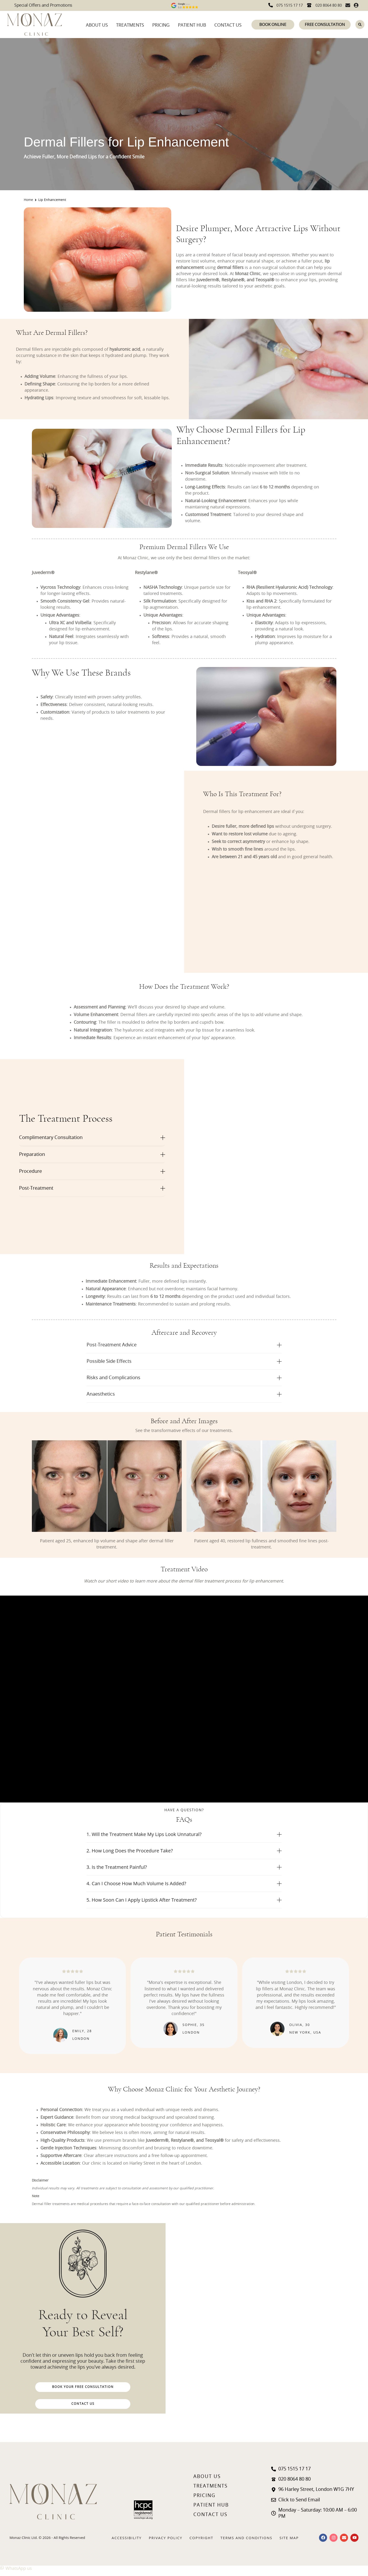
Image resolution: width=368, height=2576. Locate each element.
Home (28, 200)
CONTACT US (227, 25)
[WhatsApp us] (16, 2573)
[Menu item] (211, 2481)
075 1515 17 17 (289, 5)
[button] (359, 24)
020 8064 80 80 (328, 5)
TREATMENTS (130, 25)
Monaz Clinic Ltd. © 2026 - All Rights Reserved (47, 2541)
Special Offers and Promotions (43, 5)
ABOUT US (97, 25)
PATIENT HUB (192, 25)
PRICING (161, 25)
